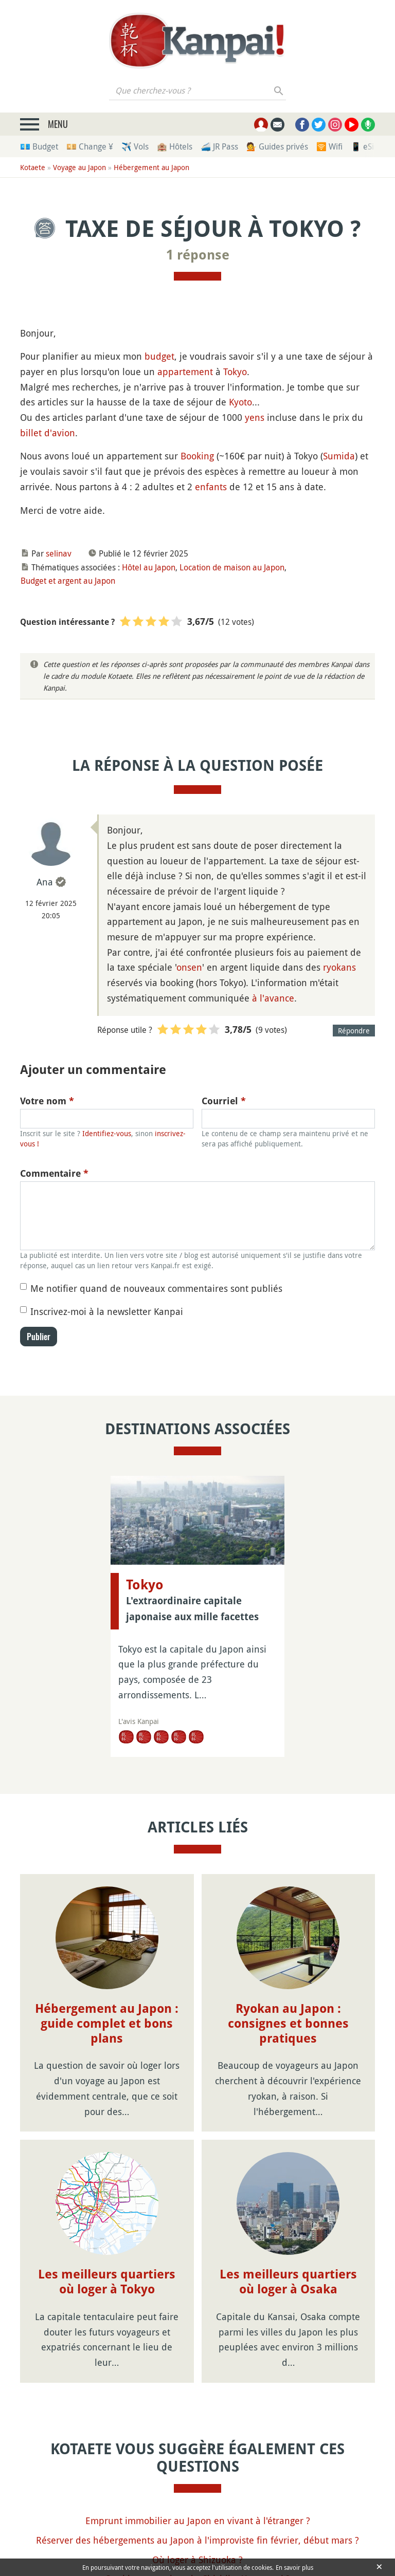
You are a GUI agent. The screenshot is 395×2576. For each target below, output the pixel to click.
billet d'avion (47, 433)
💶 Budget (39, 146)
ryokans (339, 967)
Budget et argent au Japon (68, 580)
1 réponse (197, 255)
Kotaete (32, 167)
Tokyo (235, 371)
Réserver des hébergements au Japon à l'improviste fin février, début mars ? (197, 2540)
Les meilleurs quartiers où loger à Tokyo (106, 2281)
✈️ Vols (135, 146)
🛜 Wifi (329, 146)
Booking (197, 456)
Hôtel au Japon (148, 567)
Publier (38, 1336)
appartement (185, 371)
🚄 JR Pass (219, 146)
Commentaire (54, 1173)
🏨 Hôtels (174, 146)
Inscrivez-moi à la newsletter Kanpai (106, 1311)
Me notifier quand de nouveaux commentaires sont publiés (156, 1288)
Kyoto (240, 402)
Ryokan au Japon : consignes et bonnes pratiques (288, 2024)
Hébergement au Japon (151, 167)
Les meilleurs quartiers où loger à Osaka (288, 2281)
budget (159, 356)
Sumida (339, 456)
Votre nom (47, 1101)
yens (254, 417)
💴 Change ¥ (89, 146)
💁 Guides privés (277, 146)
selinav (58, 553)
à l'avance (273, 998)
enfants (211, 486)
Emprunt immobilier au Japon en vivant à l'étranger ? (197, 2520)
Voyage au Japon (79, 167)
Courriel (224, 1101)
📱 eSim (366, 146)
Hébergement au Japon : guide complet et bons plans (106, 2024)
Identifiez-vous (106, 1133)
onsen (189, 967)
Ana (45, 882)
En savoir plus (294, 2567)
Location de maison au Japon (231, 567)
